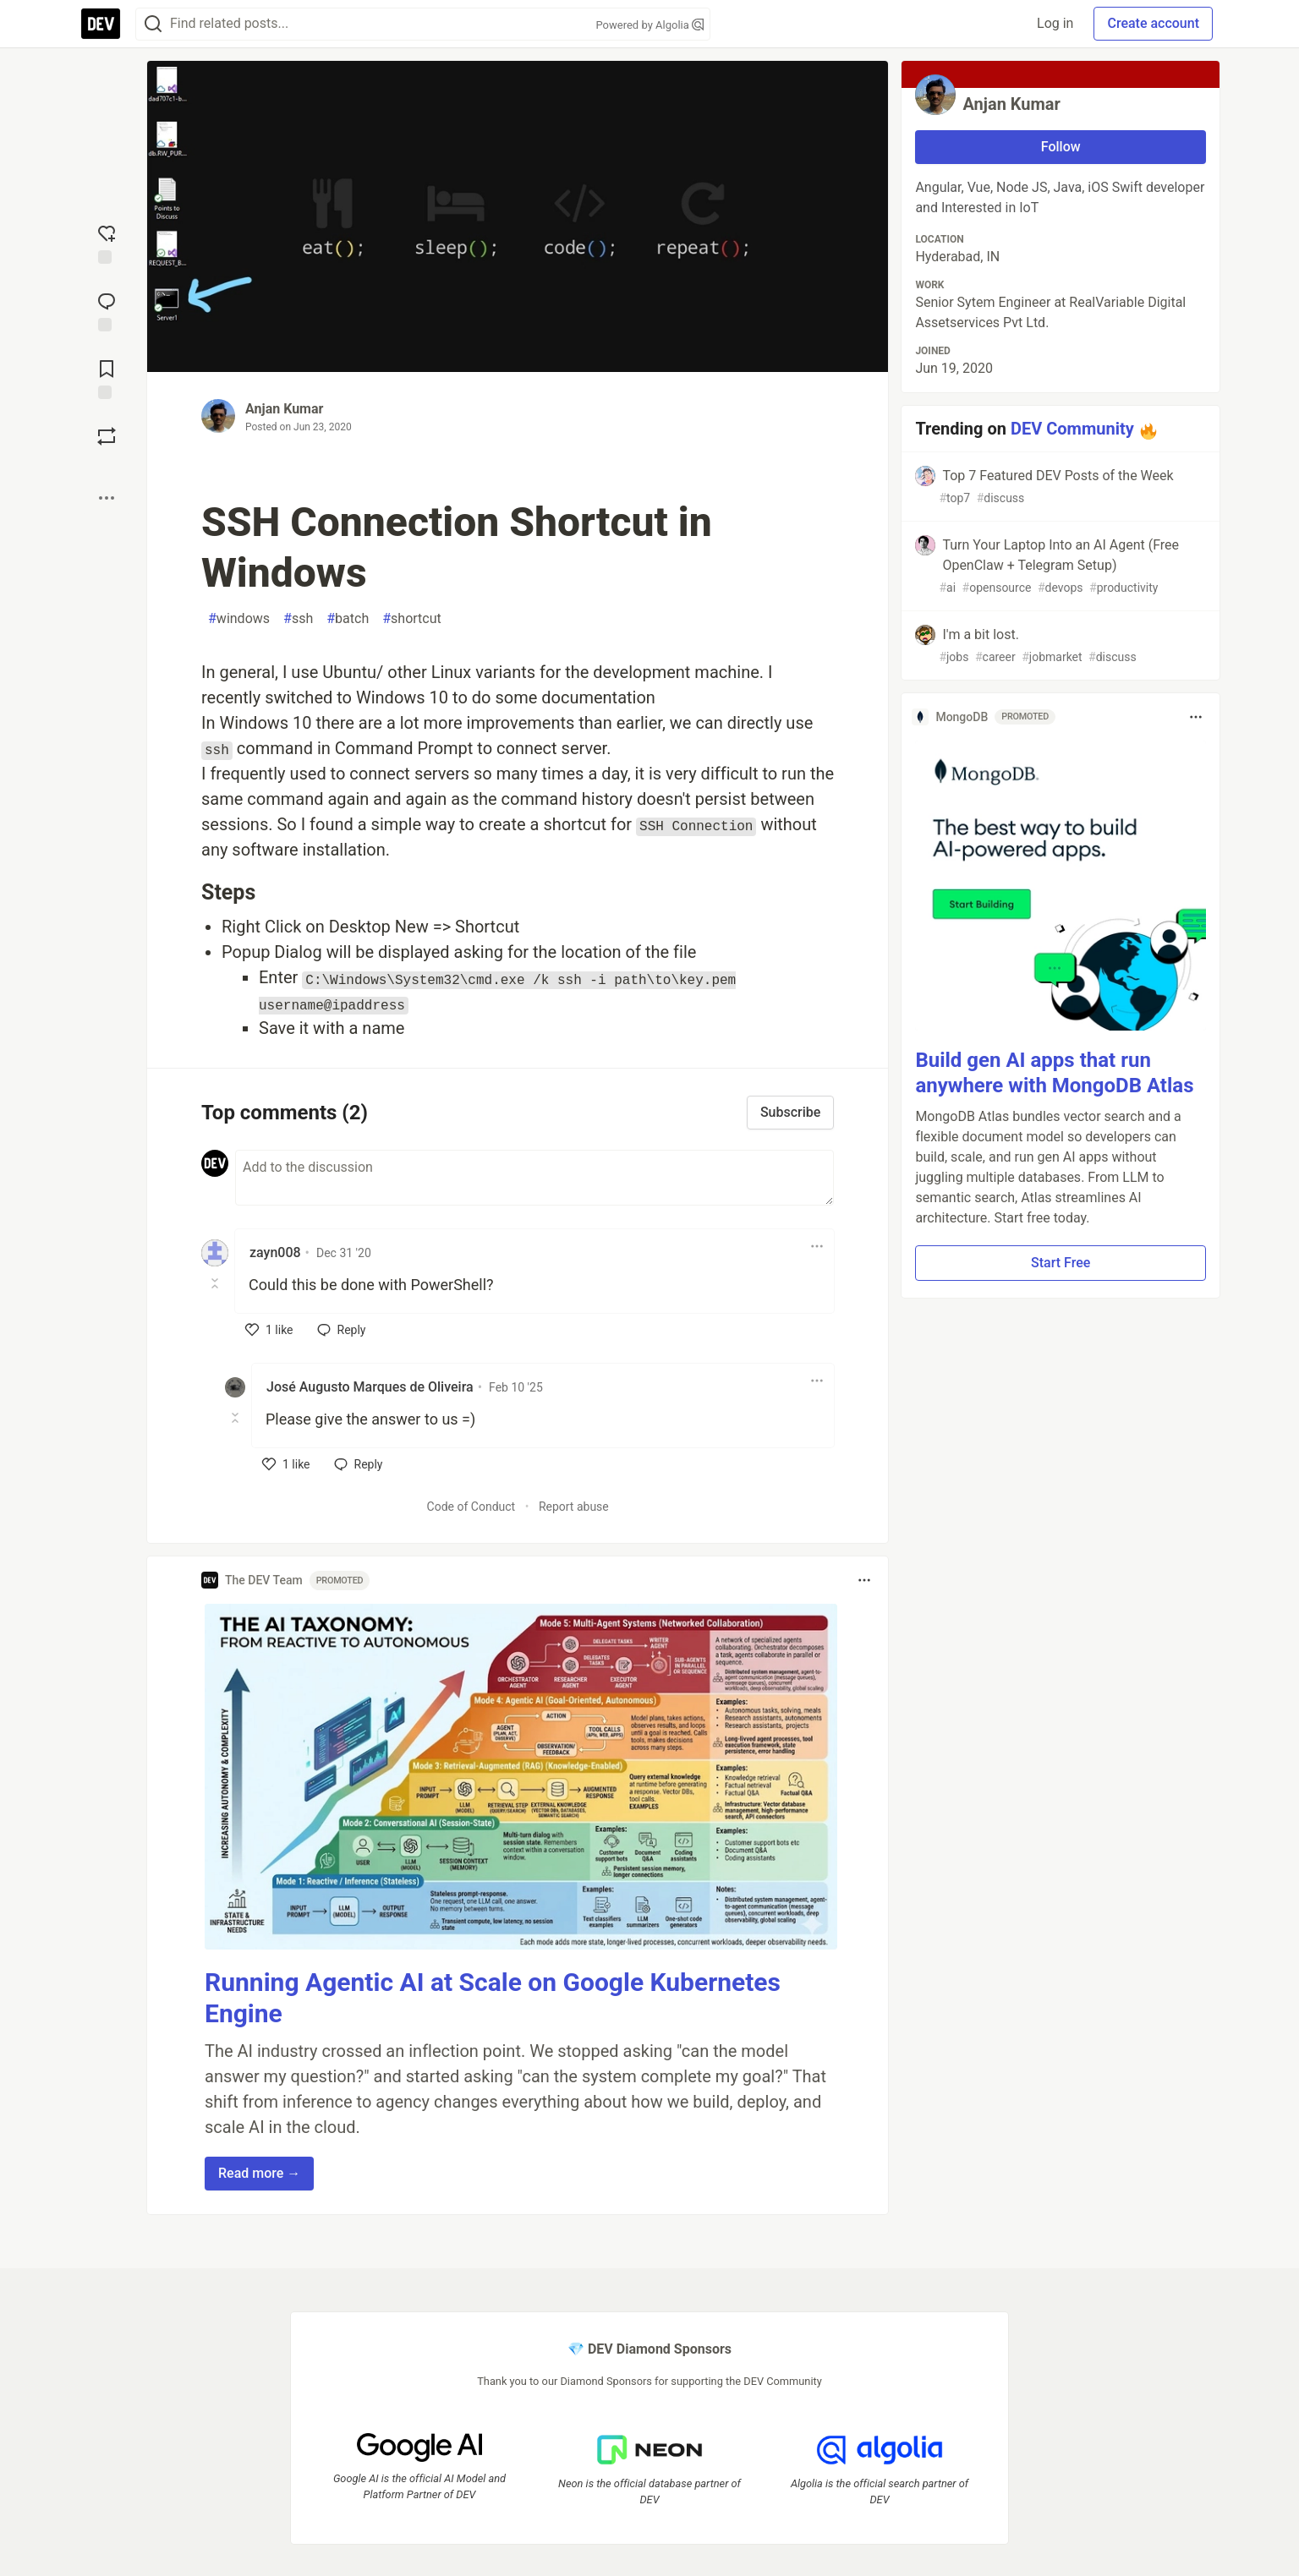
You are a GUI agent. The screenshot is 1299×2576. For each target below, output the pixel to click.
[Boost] (106, 436)
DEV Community (1072, 428)
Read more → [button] (259, 2173)
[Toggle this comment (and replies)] (216, 1283)
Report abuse (574, 1506)
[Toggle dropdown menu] (816, 1246)
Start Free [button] (1060, 1263)
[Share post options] (106, 498)
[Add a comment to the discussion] (534, 1178)
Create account (1153, 23)
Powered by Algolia (649, 25)
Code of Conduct (471, 1506)
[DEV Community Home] (100, 24)
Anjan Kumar (284, 409)
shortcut (411, 619)
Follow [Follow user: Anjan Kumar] (1061, 147)
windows (239, 619)
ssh (298, 619)
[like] (269, 1329)
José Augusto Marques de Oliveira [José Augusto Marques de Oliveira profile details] (370, 1387)
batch (347, 619)
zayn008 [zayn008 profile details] (275, 1252)
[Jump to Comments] (106, 310)
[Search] (153, 24)
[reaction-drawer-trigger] (107, 243)
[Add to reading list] (106, 378)
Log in (1055, 23)
